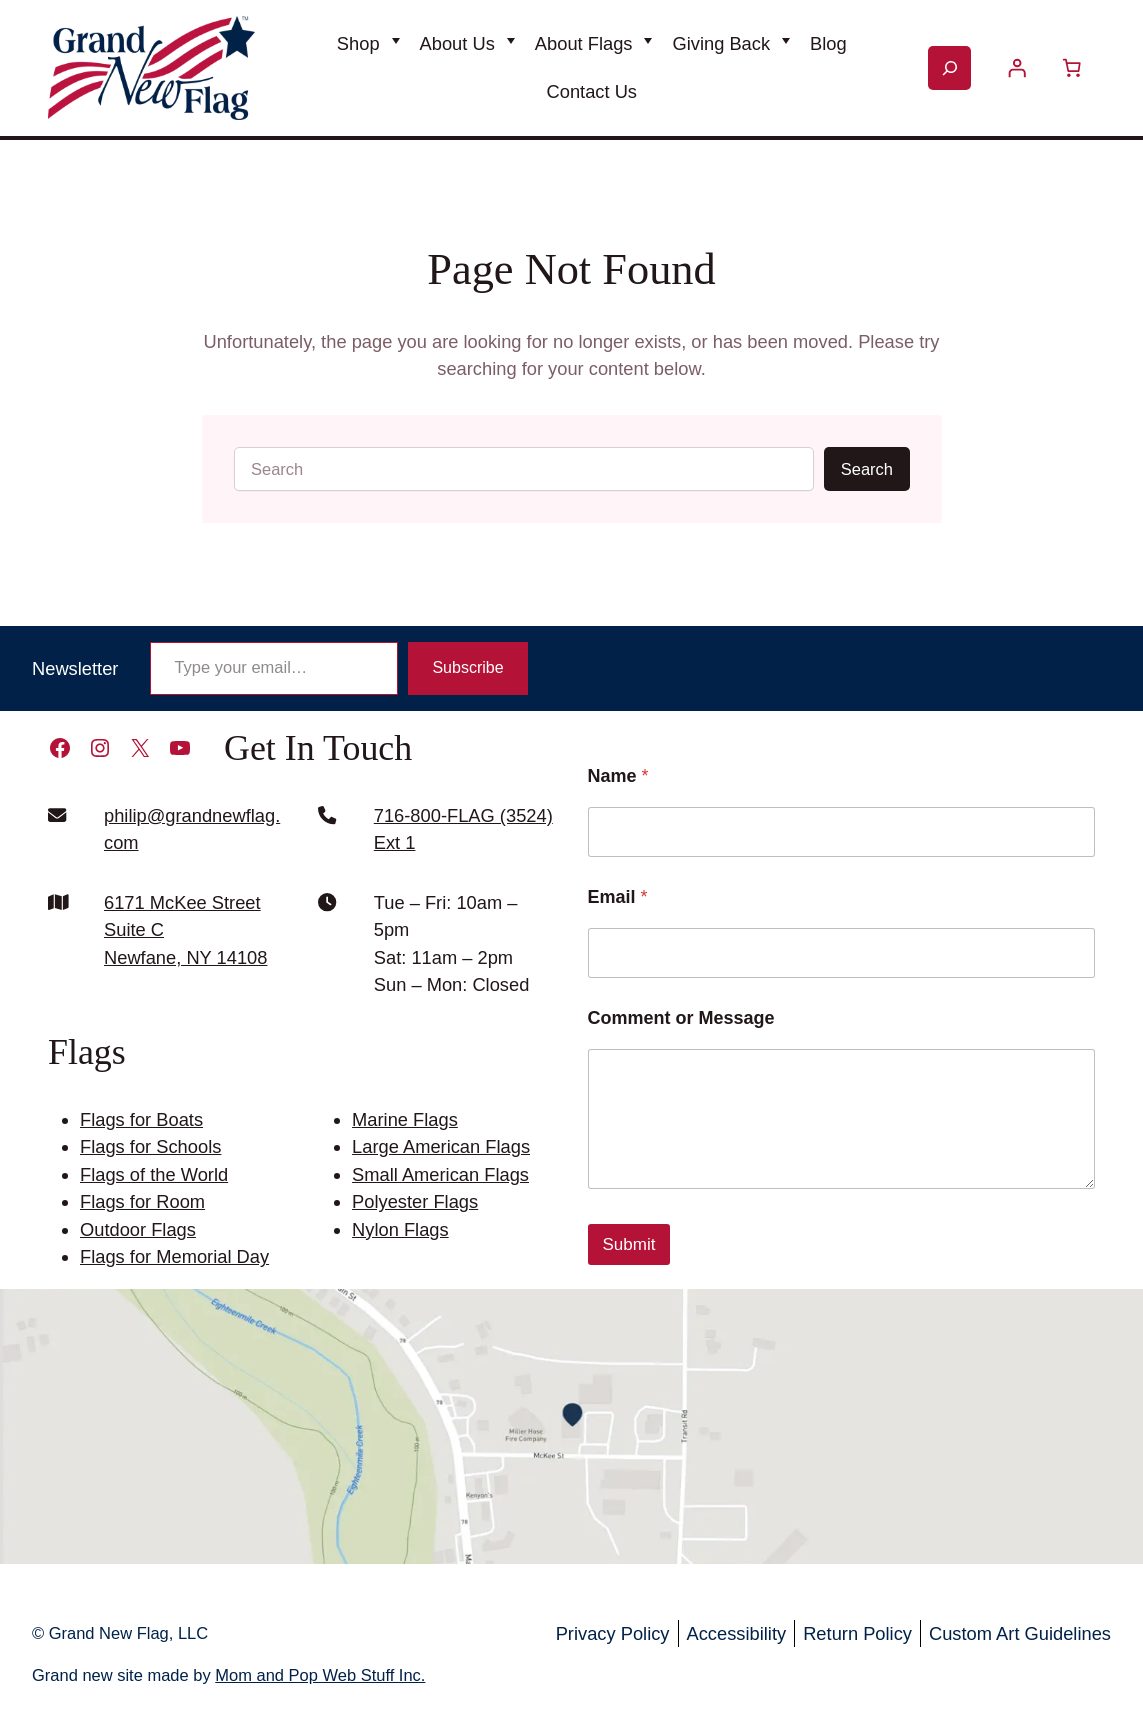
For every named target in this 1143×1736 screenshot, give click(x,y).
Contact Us (592, 91)
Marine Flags (405, 1119)
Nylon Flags (400, 1229)
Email (618, 897)
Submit (629, 1244)
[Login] (1017, 68)
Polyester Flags (415, 1201)
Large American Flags (441, 1146)
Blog (828, 43)
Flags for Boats (141, 1119)
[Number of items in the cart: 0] (1072, 68)
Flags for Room (142, 1201)
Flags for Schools (150, 1146)
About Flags (584, 43)
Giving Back (721, 43)
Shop (358, 43)
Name (618, 776)
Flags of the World (154, 1174)
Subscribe (467, 667)
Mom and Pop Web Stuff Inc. (320, 1675)
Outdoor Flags (138, 1229)
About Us (457, 43)
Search (867, 469)
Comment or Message (681, 1018)
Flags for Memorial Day (174, 1256)
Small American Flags (440, 1174)
